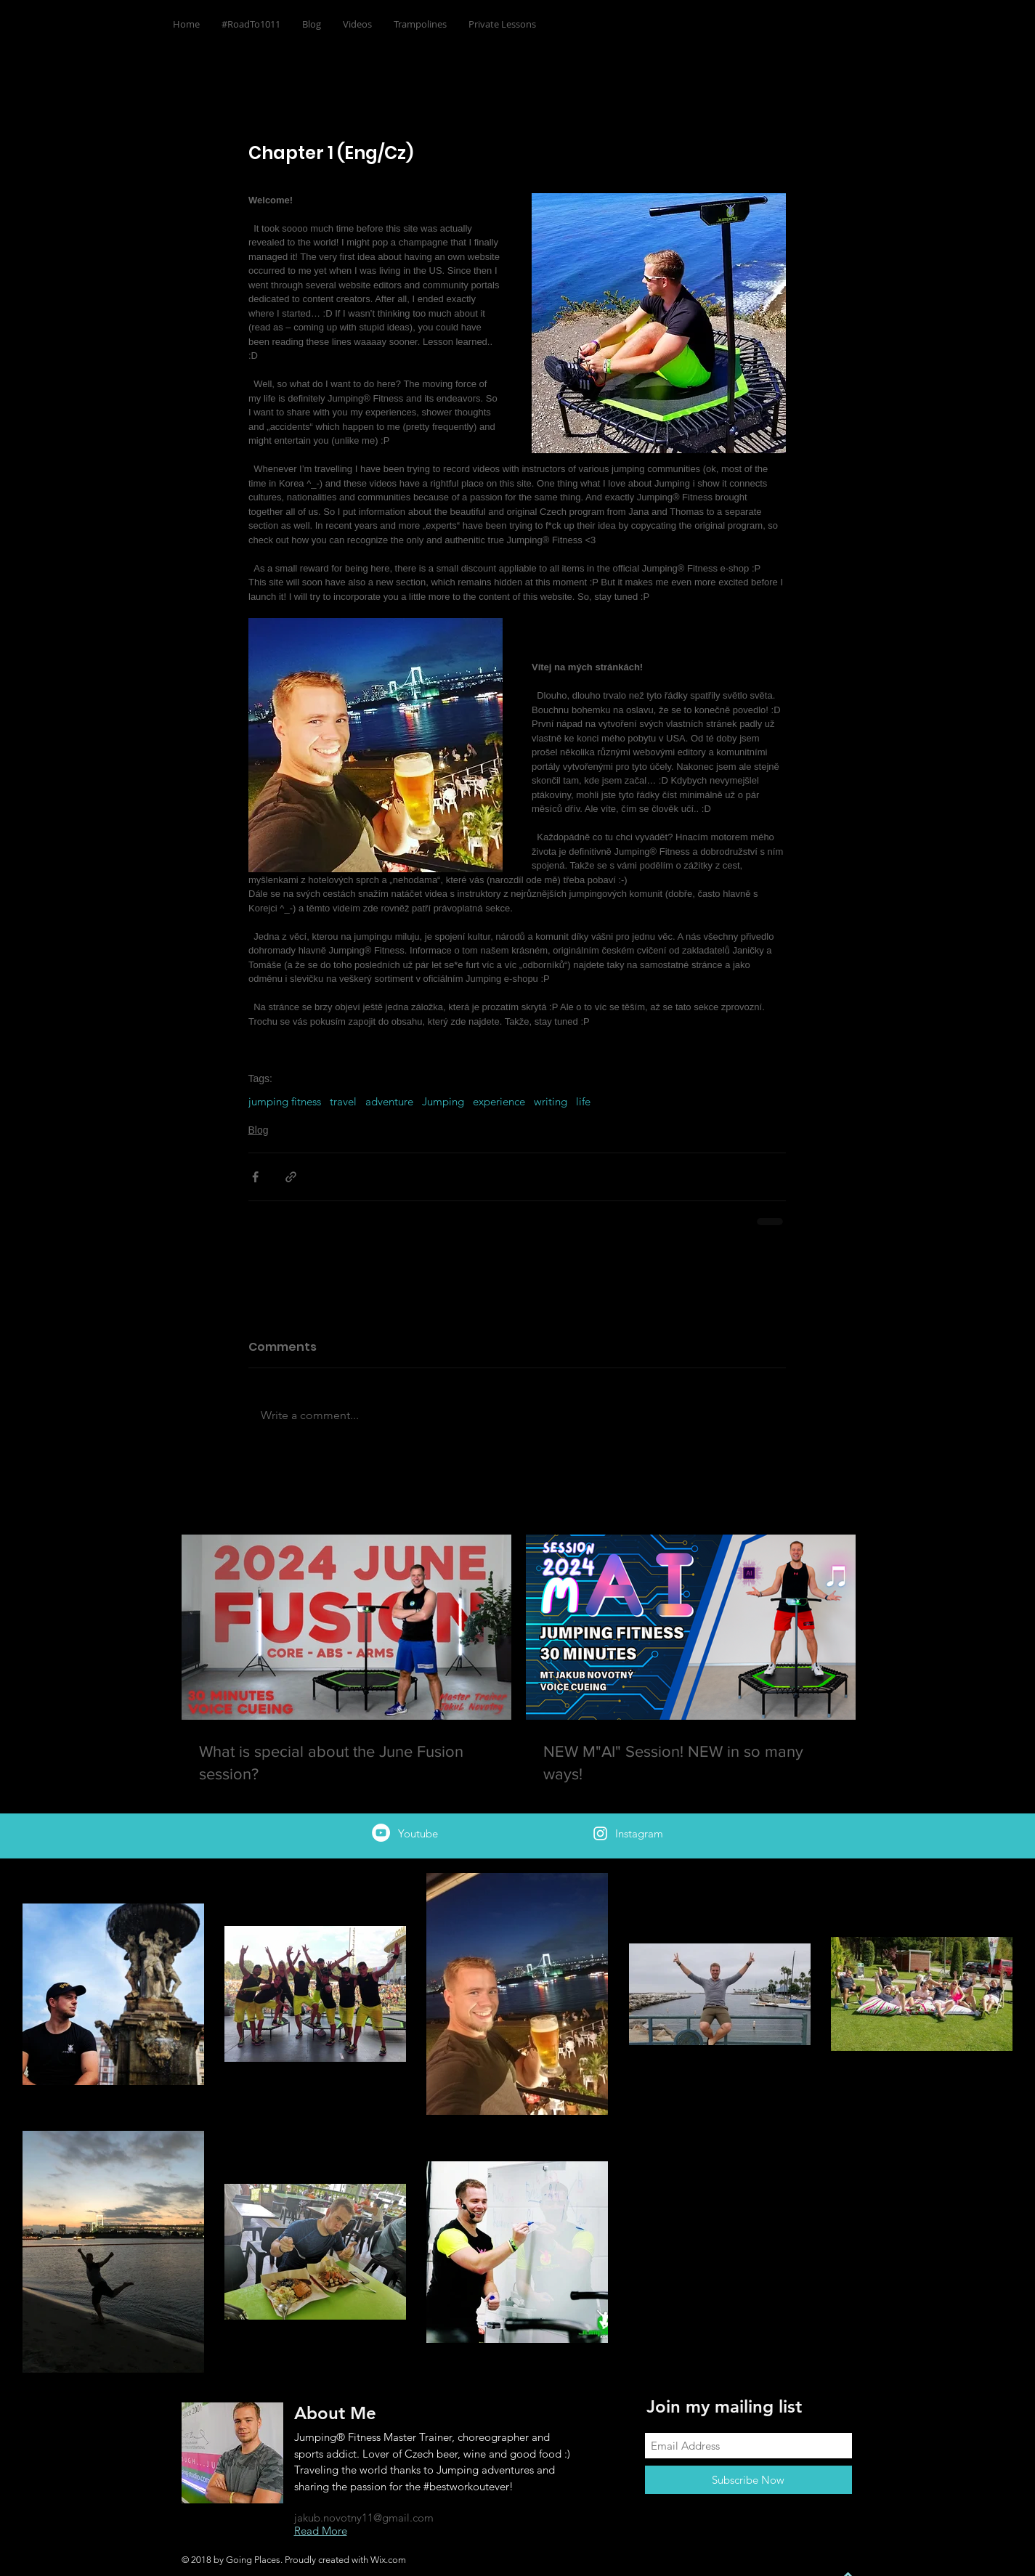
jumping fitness (284, 1101)
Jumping (443, 1101)
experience (499, 1101)
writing (550, 1101)
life (583, 1101)
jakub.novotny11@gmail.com (364, 2517)
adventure (389, 1101)
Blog (258, 1130)
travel (343, 1101)
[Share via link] (291, 1177)
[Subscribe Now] (748, 2480)
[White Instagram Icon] (600, 1833)
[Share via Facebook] (255, 1177)
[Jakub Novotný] (381, 1833)
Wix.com (388, 2559)
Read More (320, 2531)
